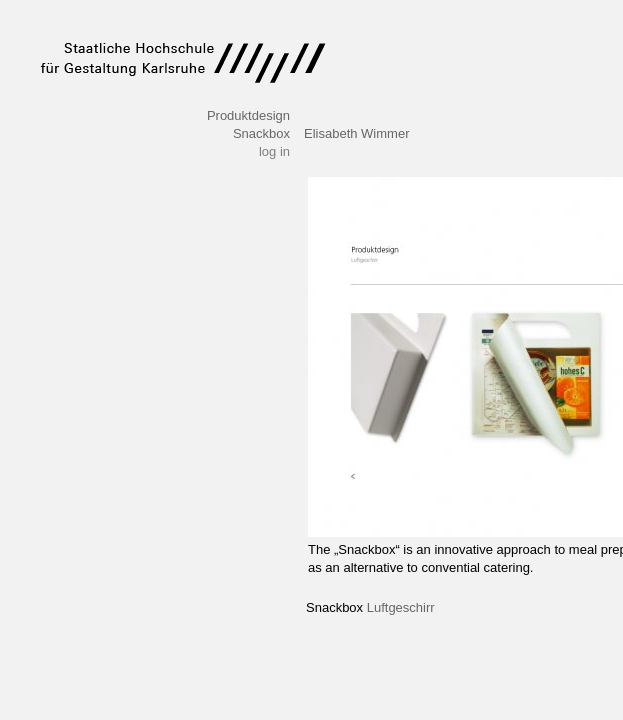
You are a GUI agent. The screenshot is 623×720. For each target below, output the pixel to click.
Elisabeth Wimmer (356, 133)
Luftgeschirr (401, 607)
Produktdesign (248, 115)
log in (274, 151)
